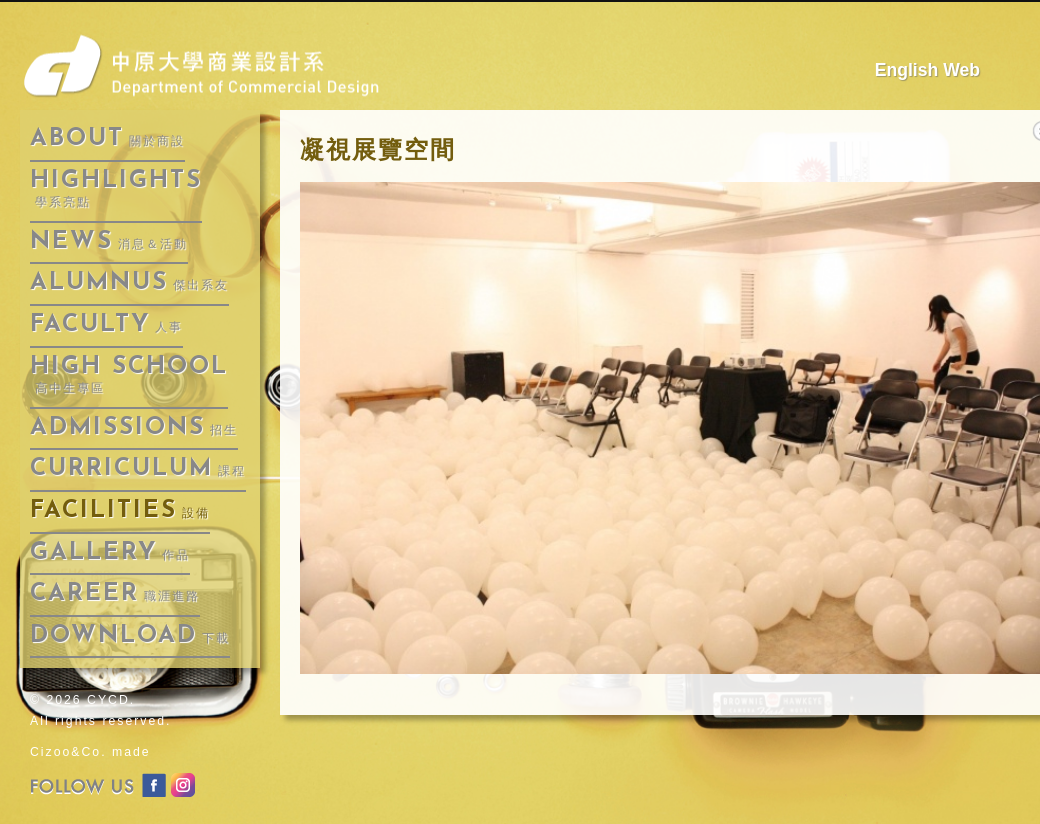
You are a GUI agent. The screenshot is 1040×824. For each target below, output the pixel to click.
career (115, 594)
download (130, 636)
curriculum (138, 469)
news (109, 242)
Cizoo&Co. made (90, 752)
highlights (116, 189)
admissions (134, 428)
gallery (110, 553)
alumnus (129, 283)
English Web (927, 70)
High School (129, 375)
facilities (120, 511)
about (107, 139)
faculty (106, 325)
